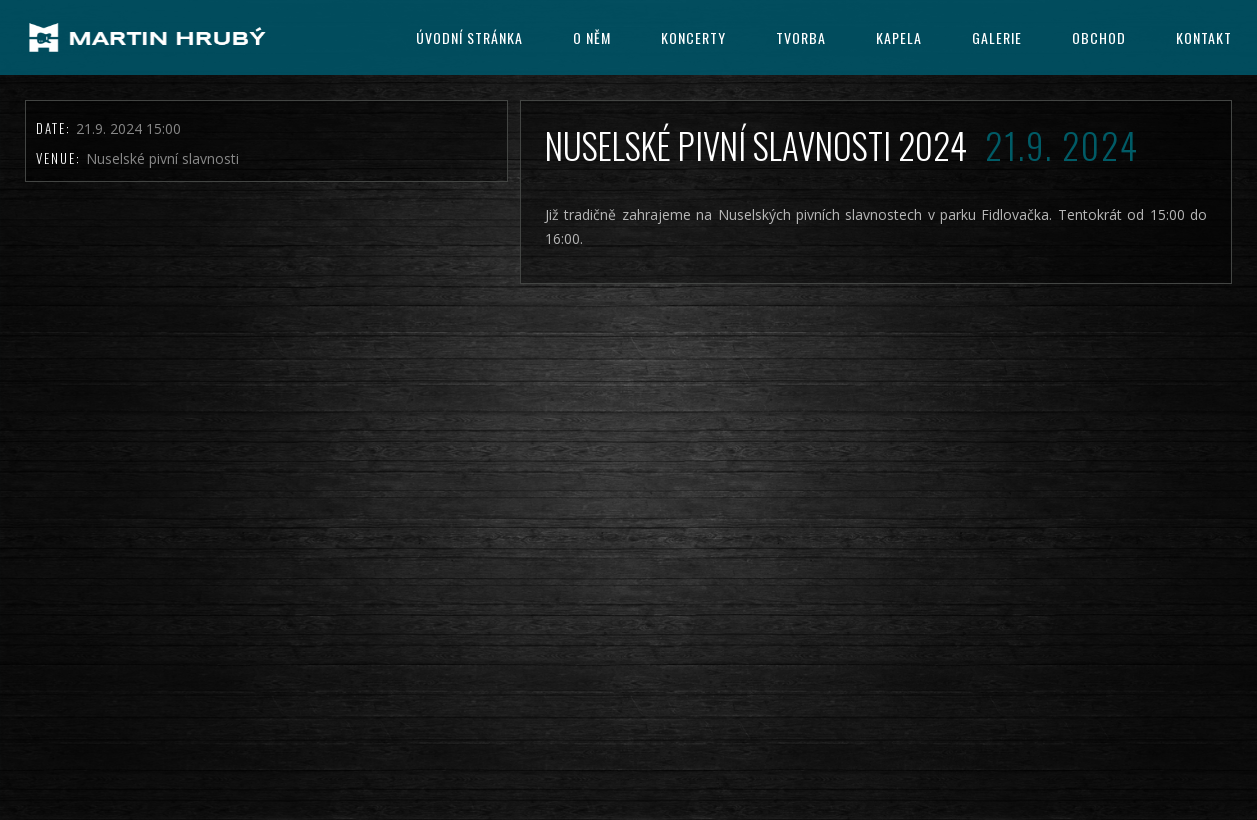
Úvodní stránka (469, 37)
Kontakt (1204, 37)
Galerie (997, 37)
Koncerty (693, 37)
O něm (592, 37)
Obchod (1099, 37)
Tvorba (801, 37)
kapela (899, 37)
